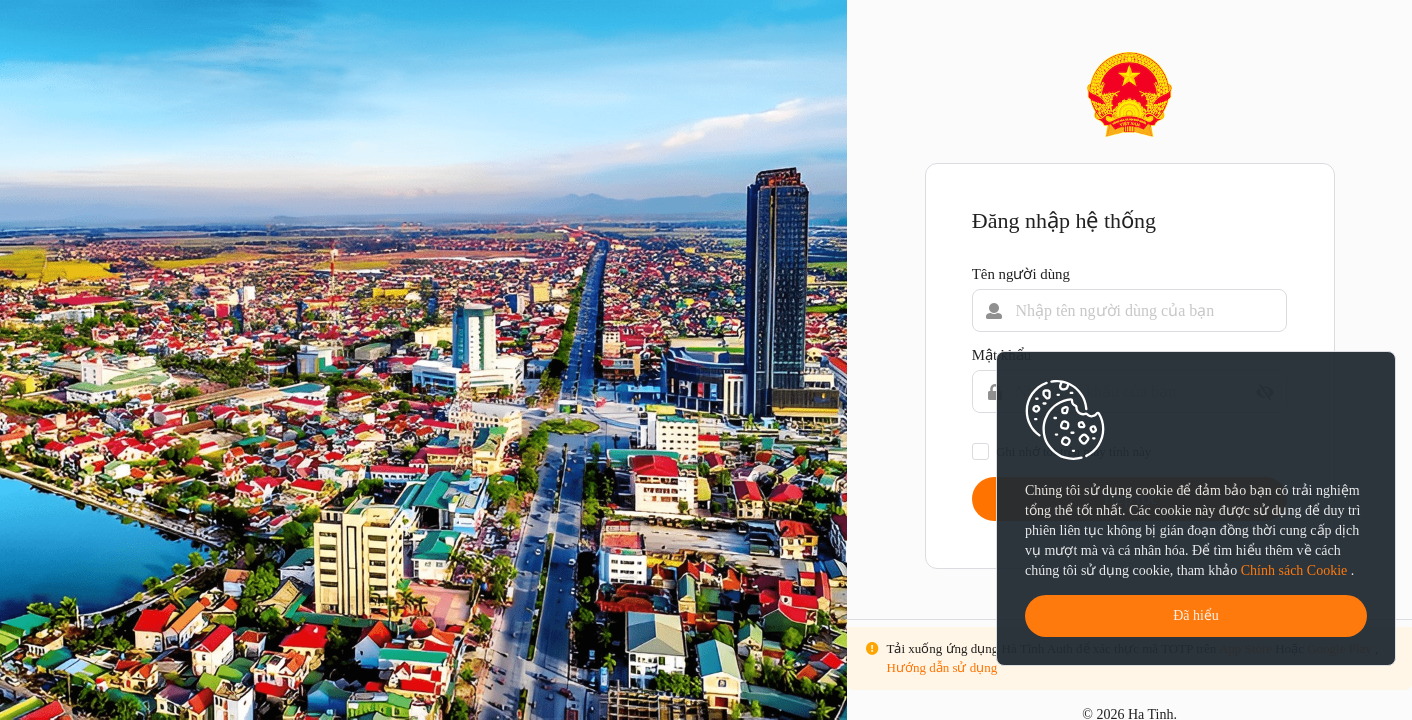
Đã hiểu (1196, 615)
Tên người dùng (1021, 274)
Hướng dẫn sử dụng (942, 667)
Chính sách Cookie (1296, 570)
